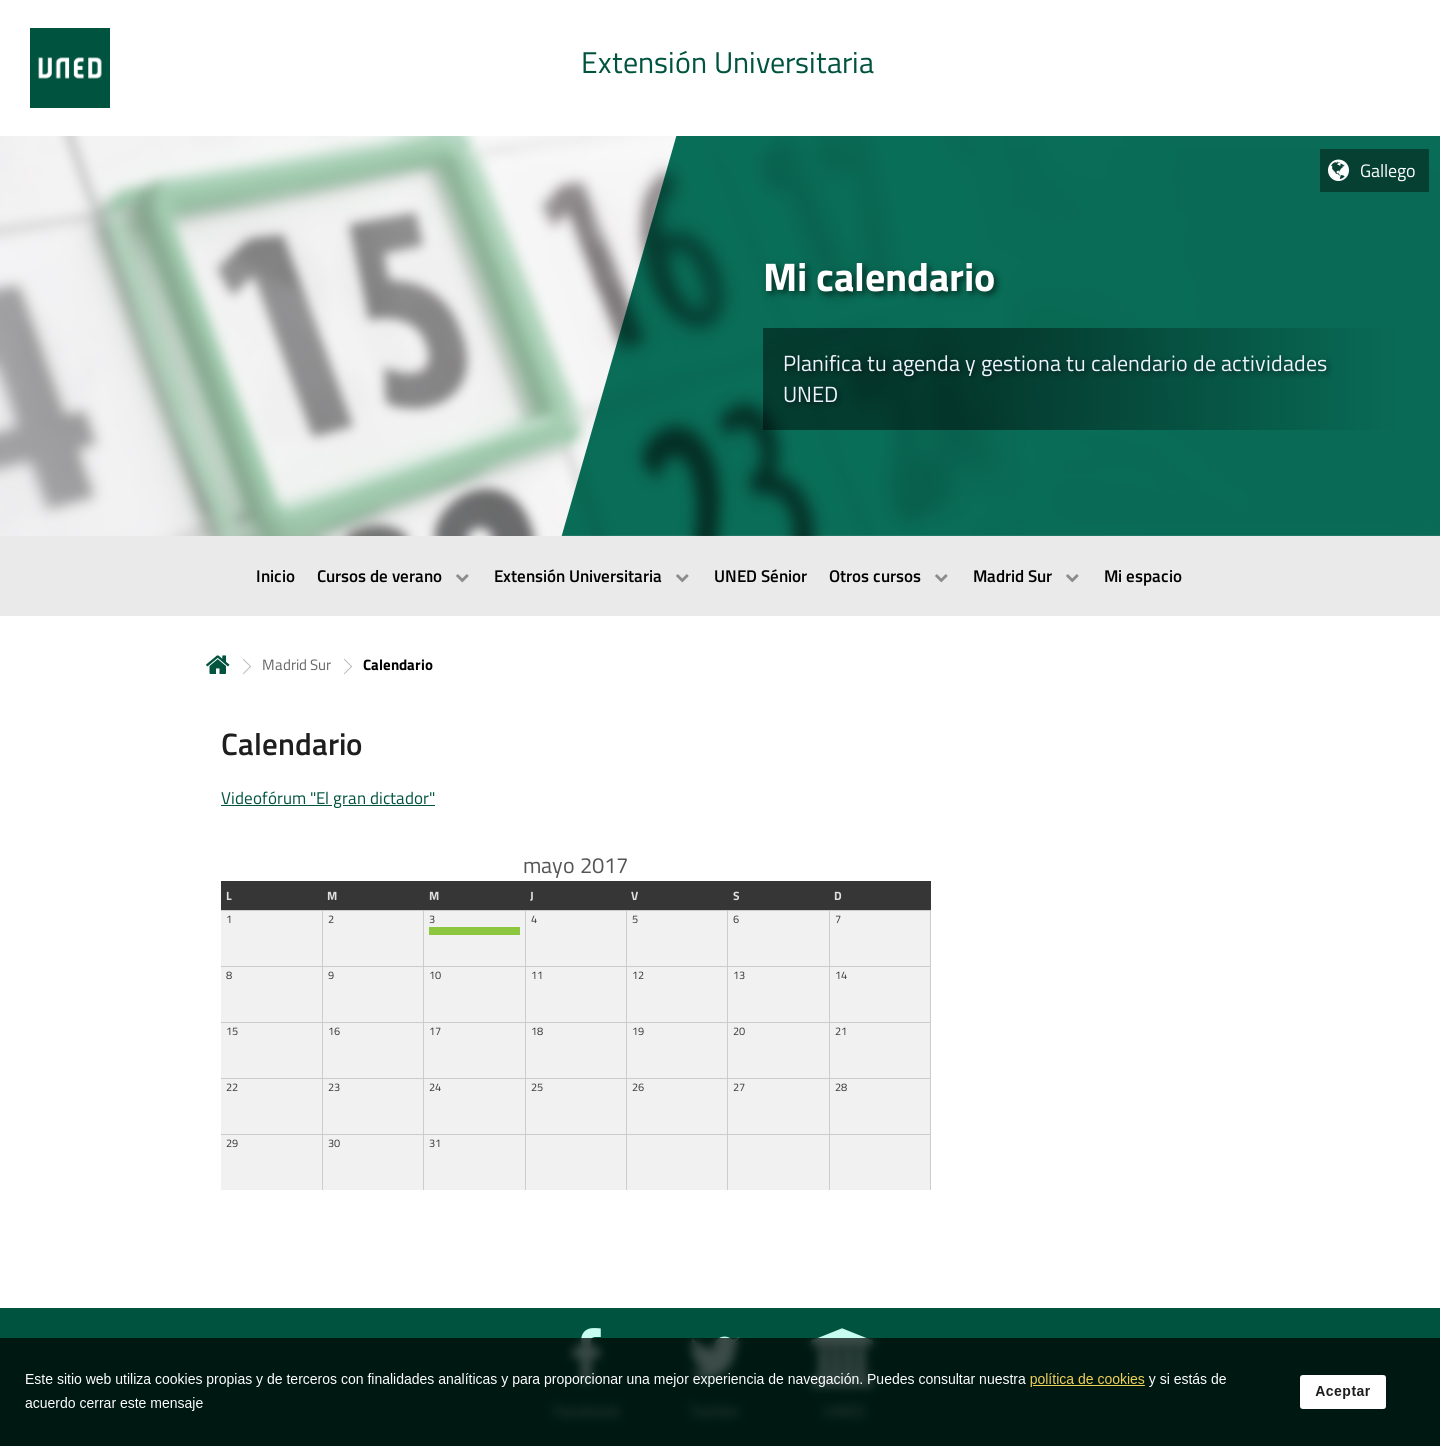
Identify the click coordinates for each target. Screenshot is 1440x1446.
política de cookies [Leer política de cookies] (1087, 1400)
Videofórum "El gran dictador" (328, 798)
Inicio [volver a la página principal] (218, 664)
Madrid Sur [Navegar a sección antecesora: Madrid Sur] (296, 664)
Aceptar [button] (1343, 1411)
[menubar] (720, 576)
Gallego (1388, 170)
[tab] (720, 68)
